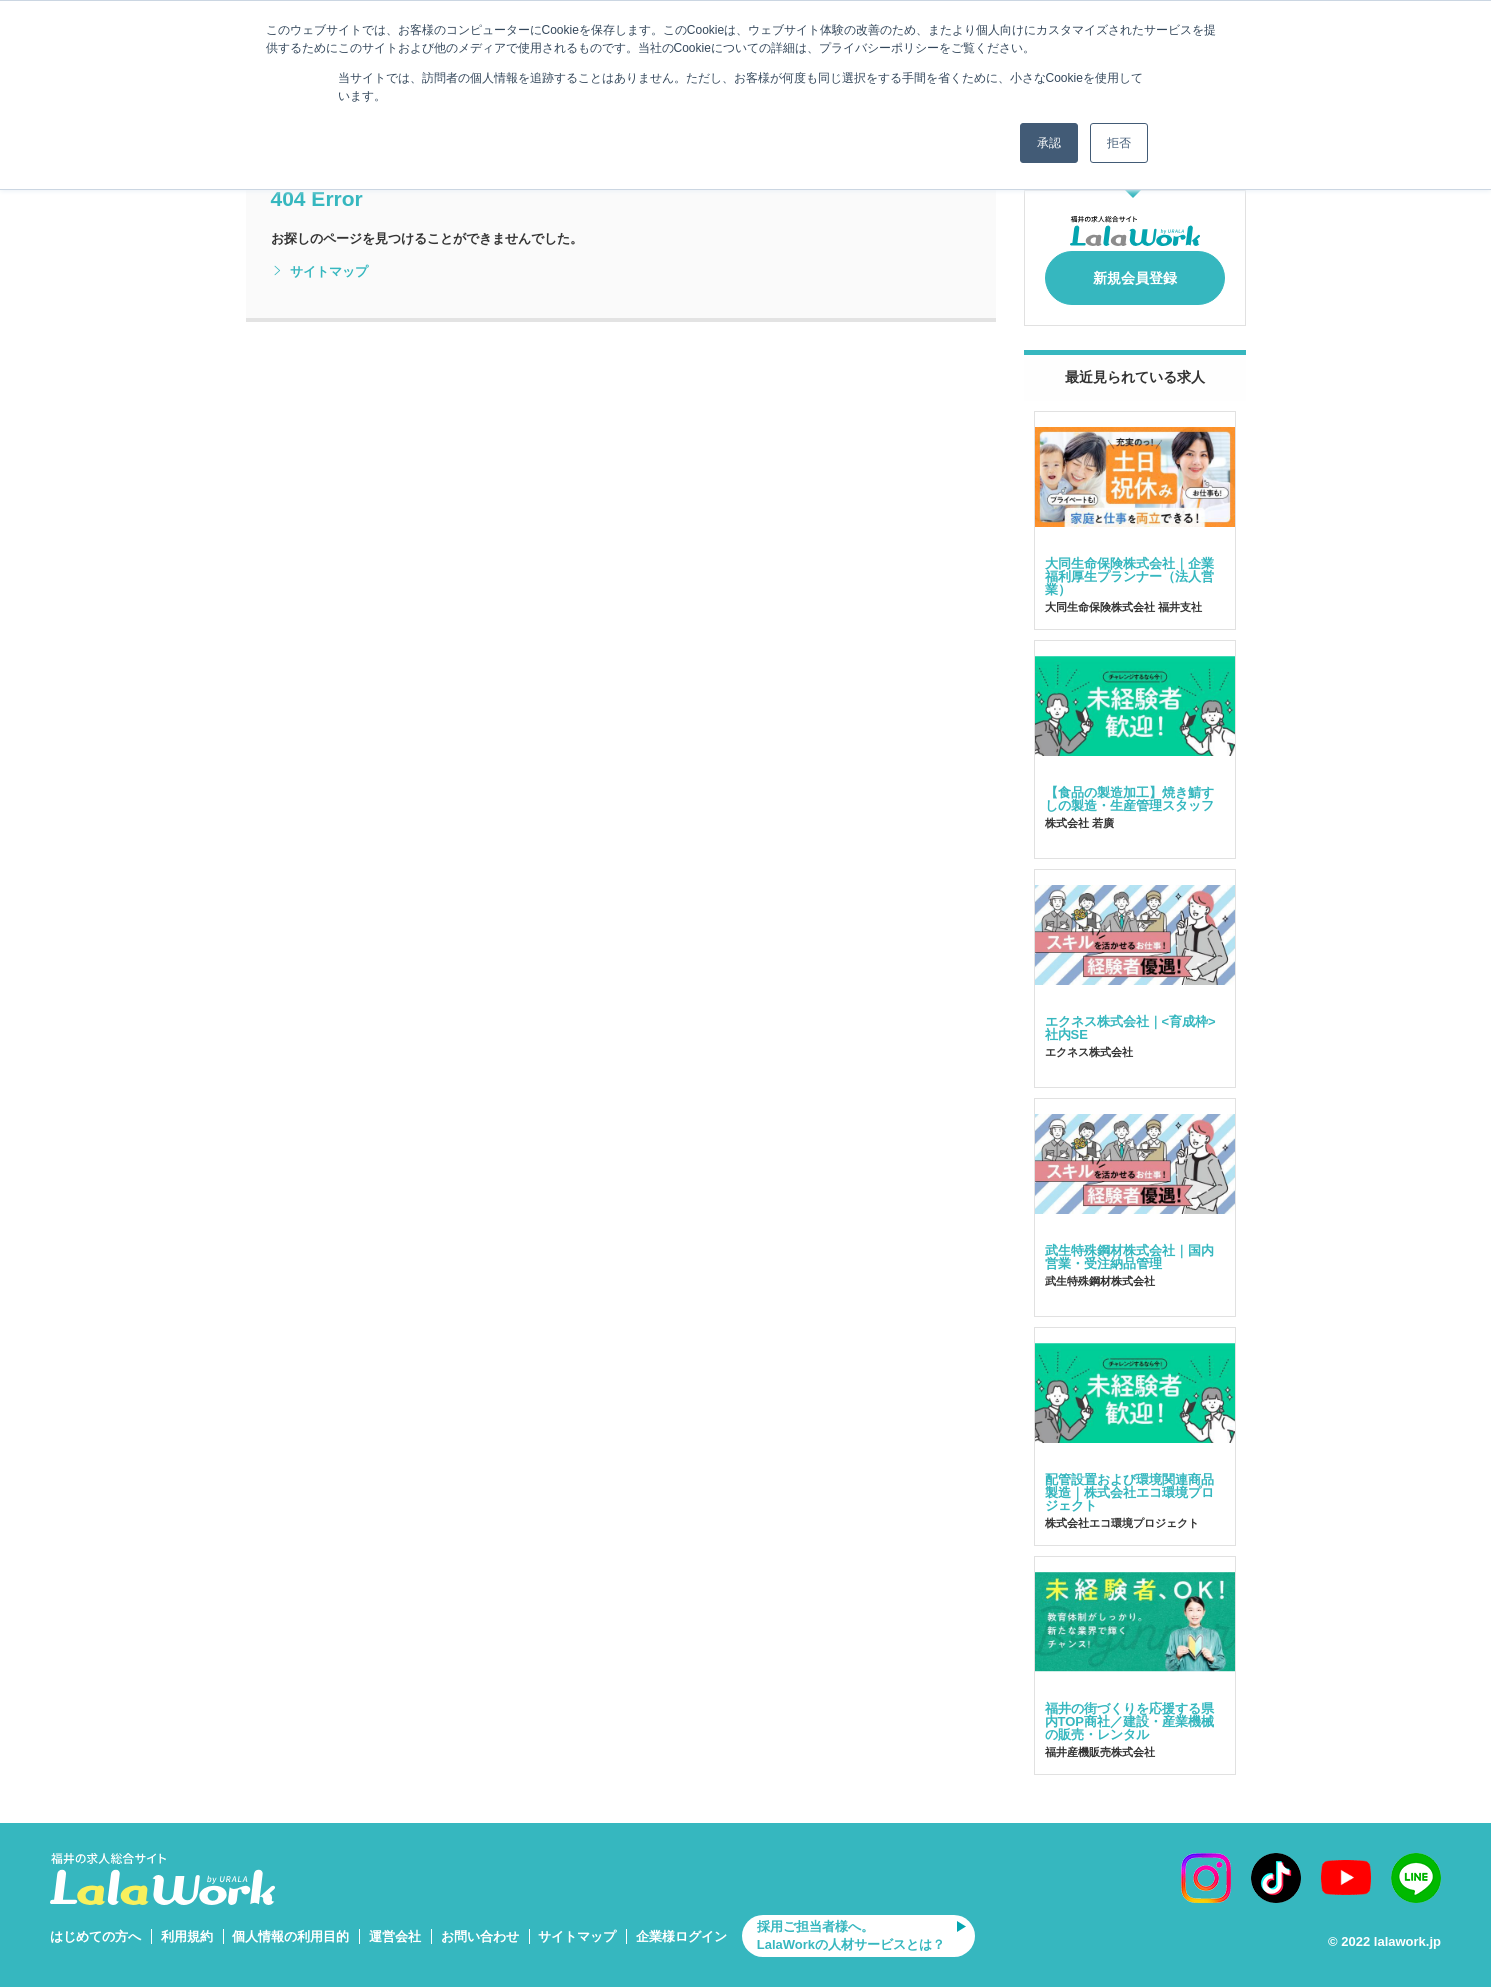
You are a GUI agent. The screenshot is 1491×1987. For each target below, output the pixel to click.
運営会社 (395, 1925)
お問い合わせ (480, 1925)
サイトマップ (319, 272)
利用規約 (187, 1925)
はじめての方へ (95, 1925)
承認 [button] (1049, 143)
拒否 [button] (1119, 143)
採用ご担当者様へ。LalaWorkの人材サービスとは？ (851, 1925)
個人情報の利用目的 (290, 1925)
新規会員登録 (1135, 272)
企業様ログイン (681, 1925)
